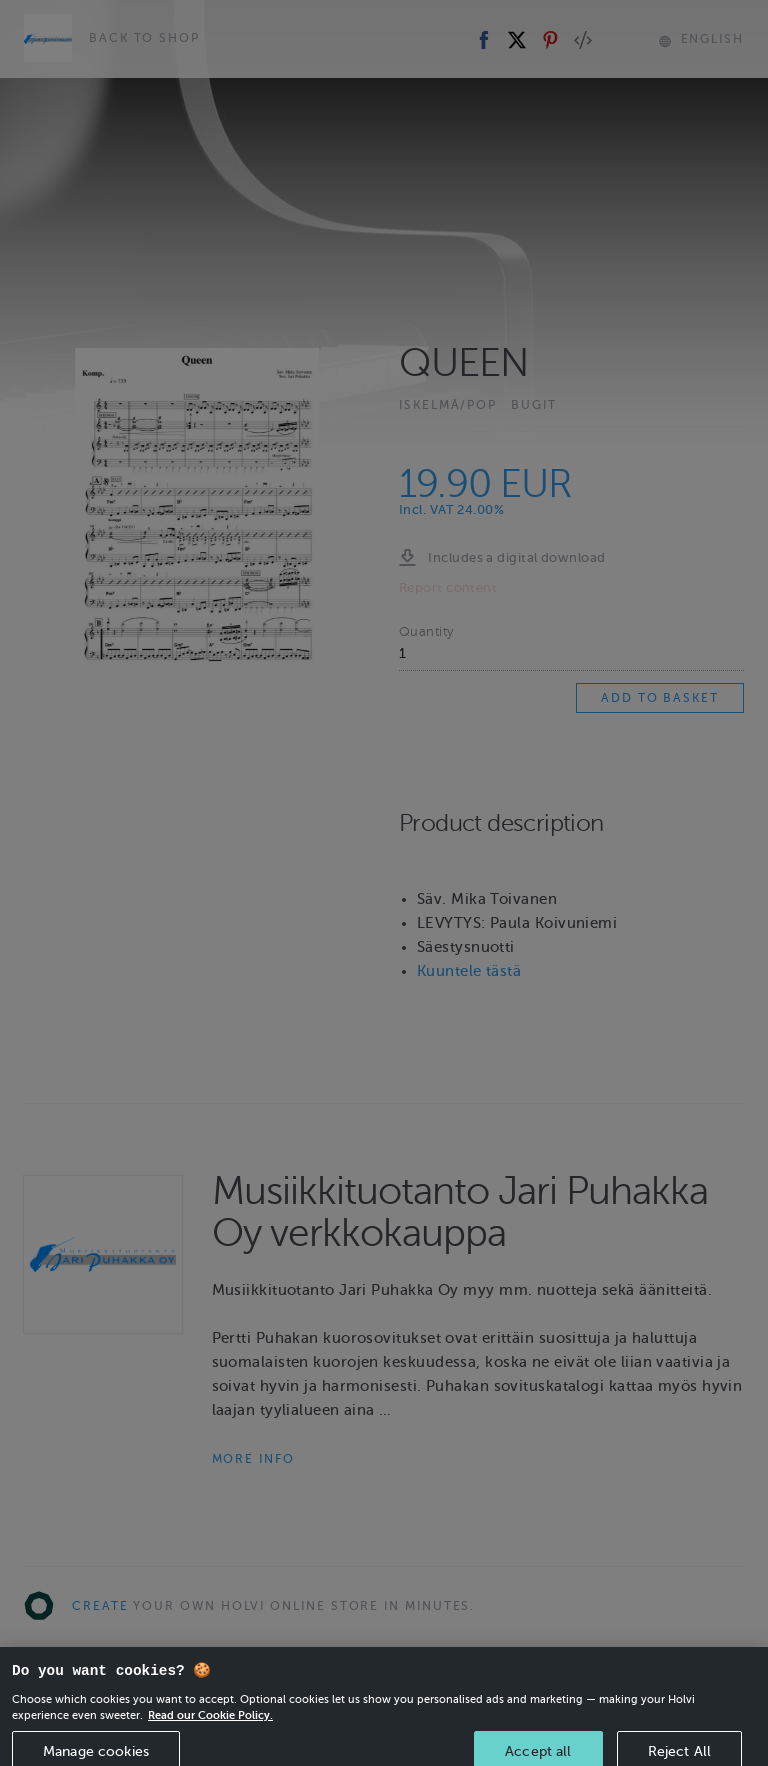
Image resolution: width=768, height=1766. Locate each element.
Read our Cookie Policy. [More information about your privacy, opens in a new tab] (210, 1729)
